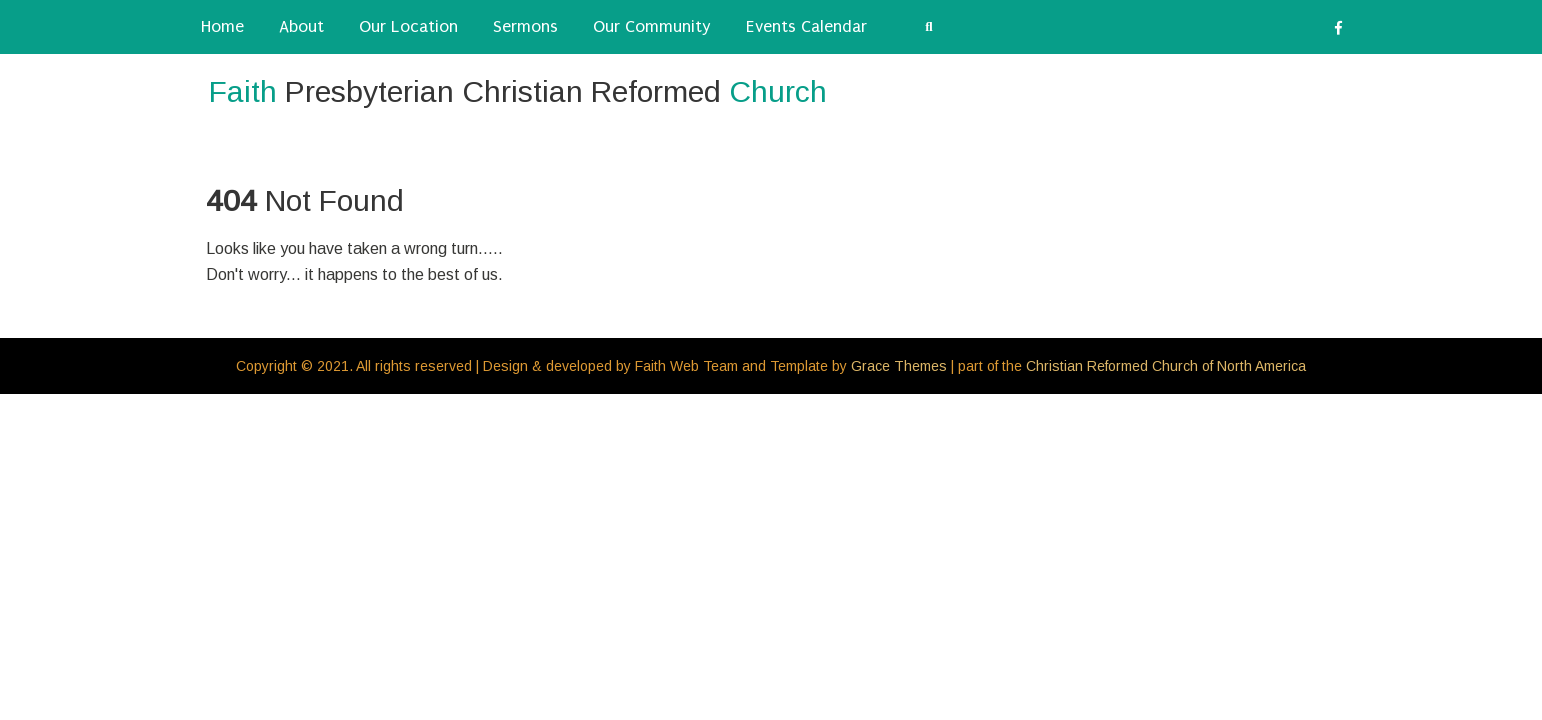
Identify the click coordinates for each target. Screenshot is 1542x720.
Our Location (408, 26)
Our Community (652, 26)
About (301, 26)
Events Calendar (806, 26)
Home (222, 26)
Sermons (525, 26)
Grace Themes (899, 366)
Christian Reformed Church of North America (1166, 366)
